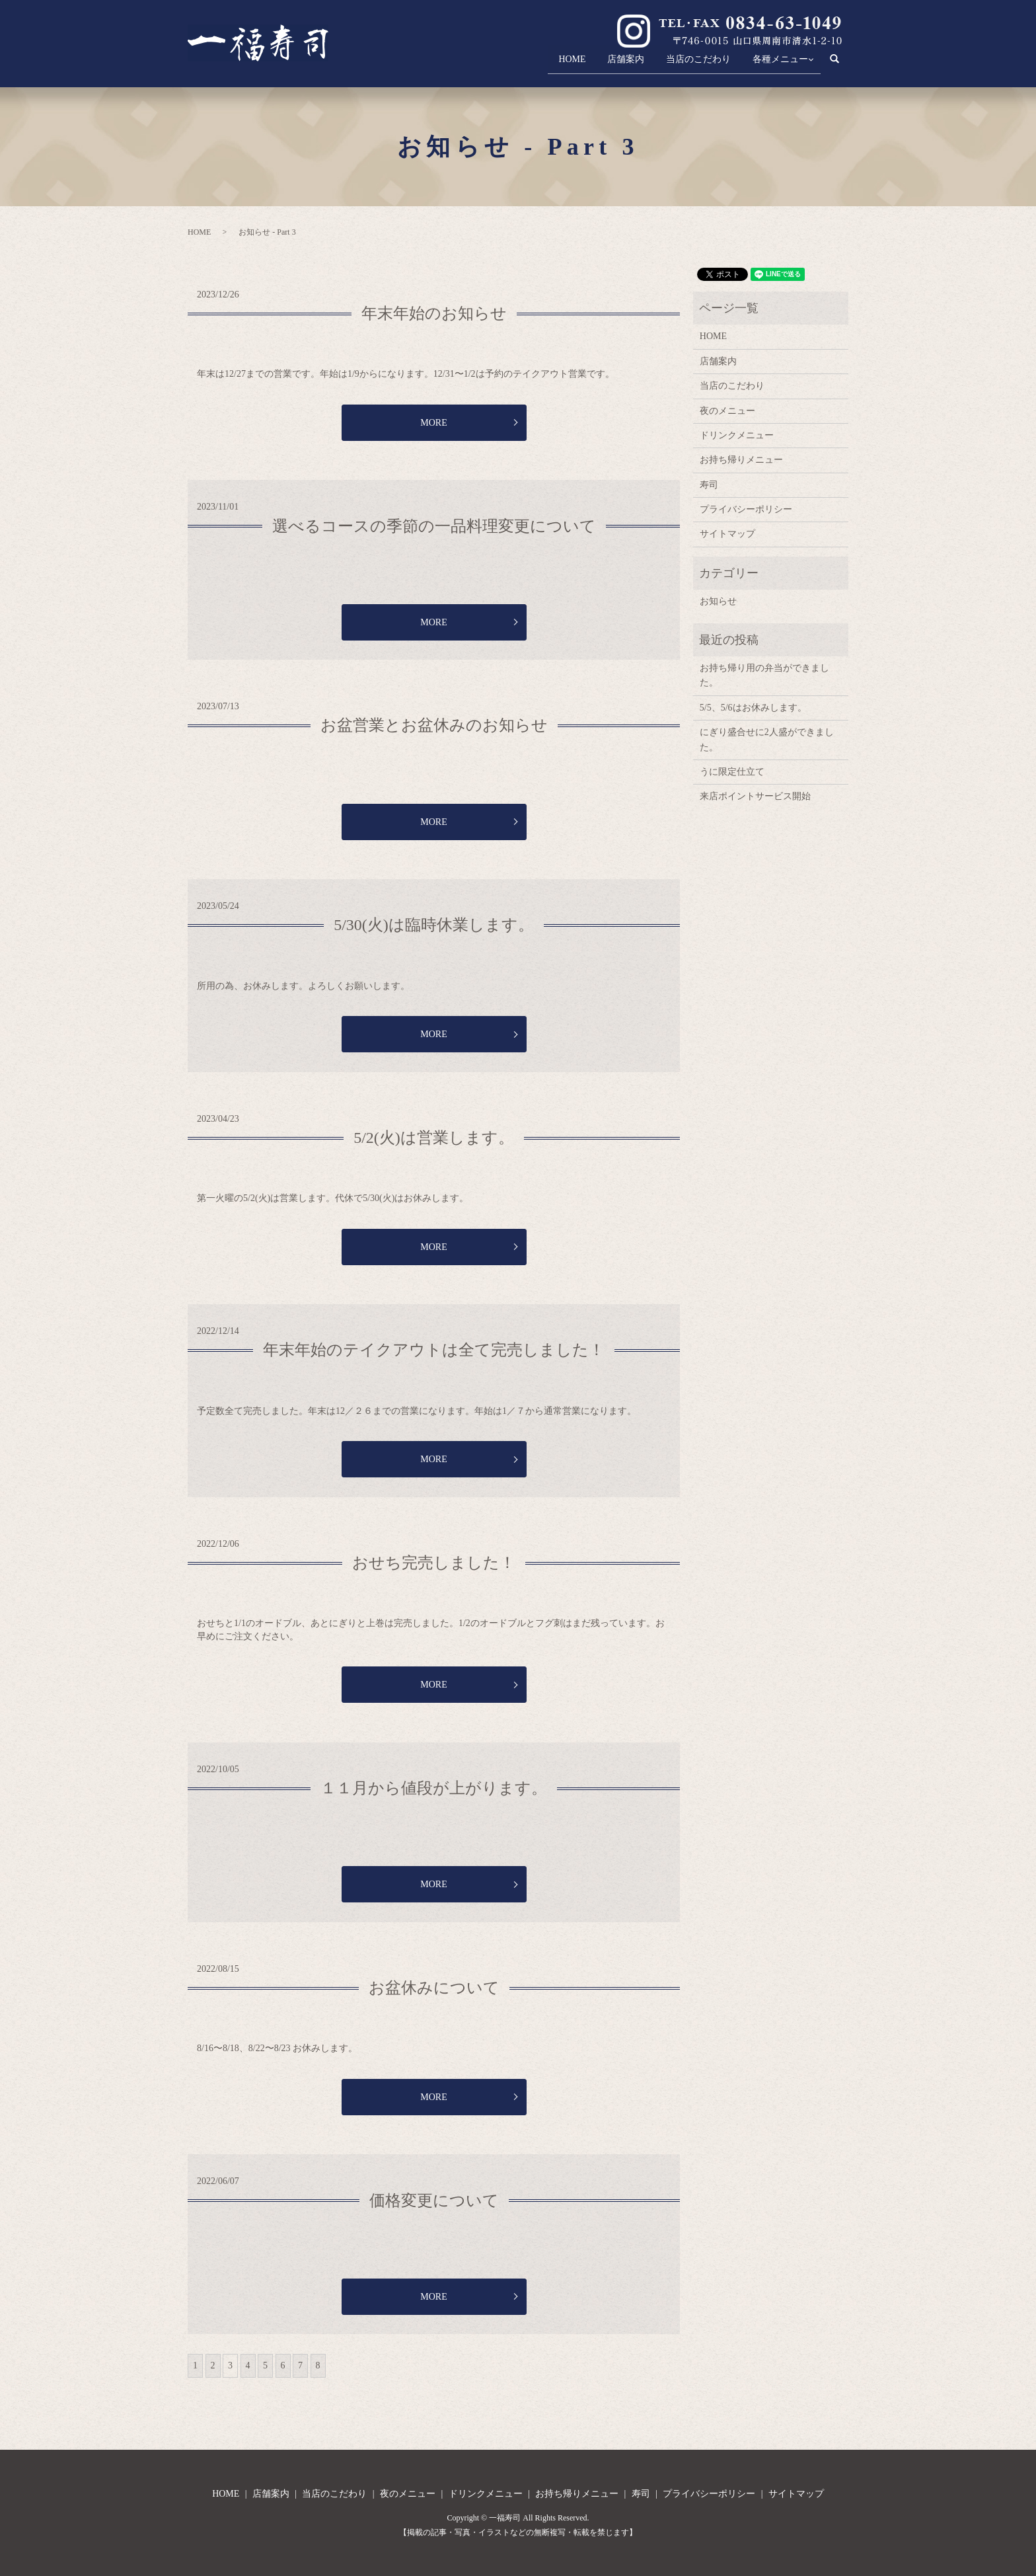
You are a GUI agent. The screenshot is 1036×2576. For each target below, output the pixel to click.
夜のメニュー (727, 411)
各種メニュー (774, 63)
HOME (548, 63)
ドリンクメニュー (737, 435)
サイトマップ (727, 534)
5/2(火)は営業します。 (433, 1137)
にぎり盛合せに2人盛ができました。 (767, 739)
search (841, 64)
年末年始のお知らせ (434, 313)
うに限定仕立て (732, 772)
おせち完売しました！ (433, 1562)
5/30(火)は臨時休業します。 (434, 924)
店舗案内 (607, 63)
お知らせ (718, 601)
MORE (433, 423)
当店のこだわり (686, 63)
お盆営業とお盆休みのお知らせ (434, 725)
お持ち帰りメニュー (741, 460)
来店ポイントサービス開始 (755, 796)
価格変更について (434, 2200)
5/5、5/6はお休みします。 (753, 708)
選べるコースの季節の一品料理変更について (434, 526)
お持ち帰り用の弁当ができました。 (764, 675)
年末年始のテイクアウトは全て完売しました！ (434, 1349)
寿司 (709, 485)
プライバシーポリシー (746, 509)
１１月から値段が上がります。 (433, 1788)
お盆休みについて (434, 1987)
